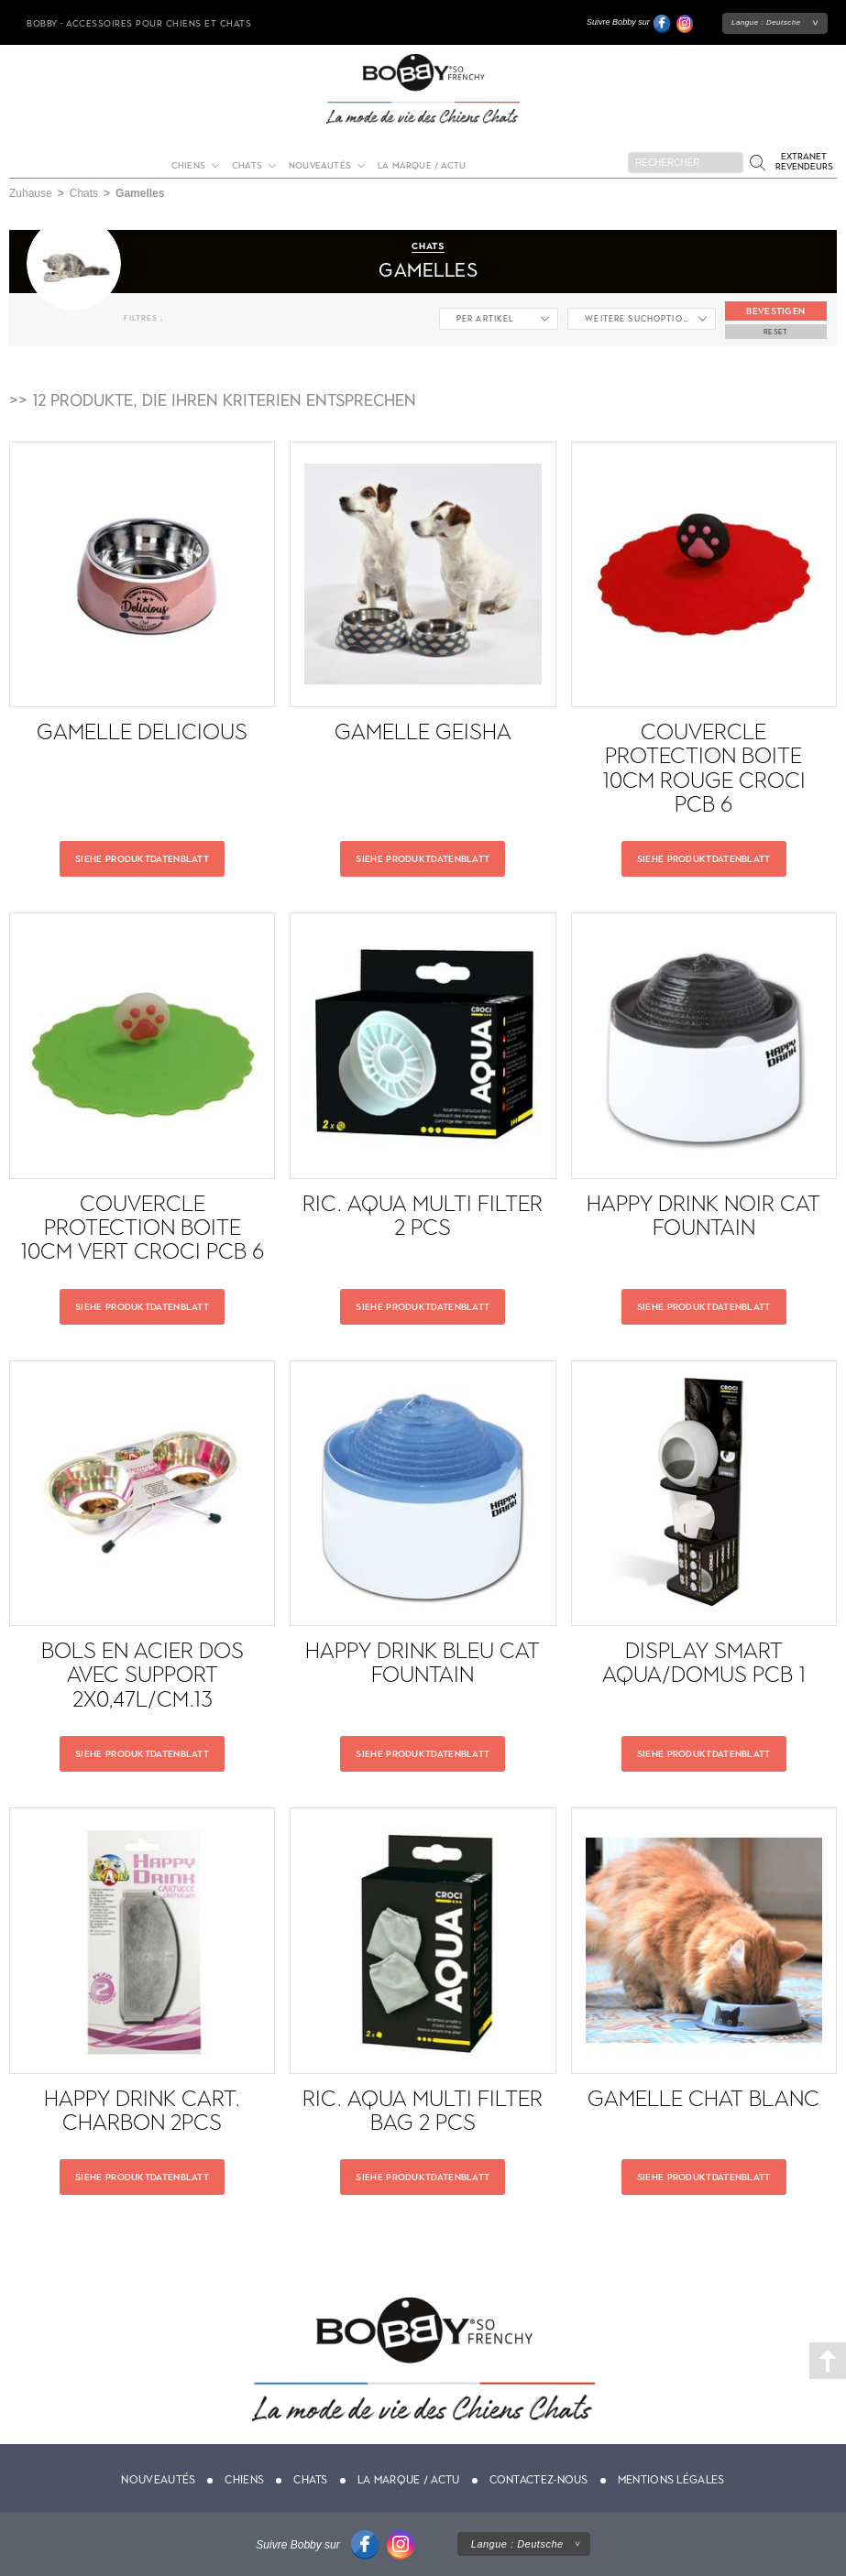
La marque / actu (422, 165)
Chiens (188, 165)
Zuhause (30, 193)
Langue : (766, 22)
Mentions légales (671, 2479)
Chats (247, 165)
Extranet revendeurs (804, 161)
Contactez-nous (538, 2479)
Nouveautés (320, 165)
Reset (776, 331)
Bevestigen (775, 311)
